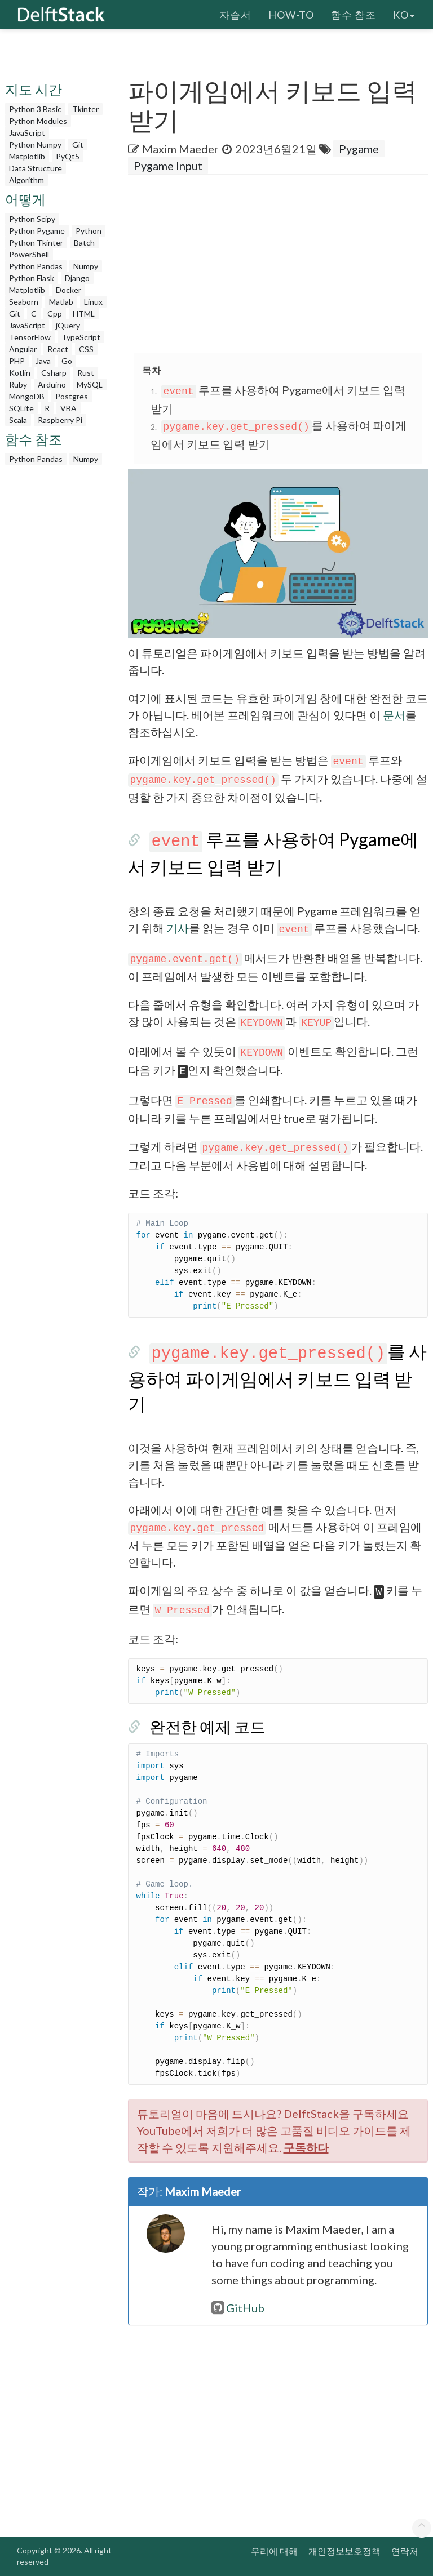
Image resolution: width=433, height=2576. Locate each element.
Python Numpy (35, 144)
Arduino (52, 384)
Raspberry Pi (60, 420)
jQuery (68, 325)
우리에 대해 (274, 2551)
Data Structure (35, 168)
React (57, 349)
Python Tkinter (36, 242)
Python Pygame (37, 230)
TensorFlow (30, 337)
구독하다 (306, 2147)
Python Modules (38, 121)
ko (403, 14)
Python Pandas (36, 266)
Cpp (54, 313)
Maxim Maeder (180, 148)
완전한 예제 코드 (207, 1726)
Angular (23, 349)
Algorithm (26, 180)
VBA (68, 408)
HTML (84, 313)
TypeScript (80, 337)
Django (77, 278)
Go (66, 361)
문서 (394, 715)
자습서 (235, 14)
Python (88, 230)
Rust (85, 372)
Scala (18, 420)
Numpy (85, 266)
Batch (84, 242)
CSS (86, 349)
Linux (93, 301)
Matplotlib (27, 156)
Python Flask (31, 278)
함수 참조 (353, 14)
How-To (291, 14)
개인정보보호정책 (344, 2551)
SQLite (21, 408)
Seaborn (23, 301)
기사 (177, 928)
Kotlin (19, 372)
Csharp (54, 372)
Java (43, 361)
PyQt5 (67, 156)
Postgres (71, 396)
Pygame (359, 148)
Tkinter (85, 109)
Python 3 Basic (35, 109)
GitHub (237, 2308)
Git (77, 144)
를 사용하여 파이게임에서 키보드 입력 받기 (277, 1377)
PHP (17, 361)
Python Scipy (32, 219)
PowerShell (29, 254)
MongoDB (27, 396)
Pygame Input (168, 165)
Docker (68, 290)
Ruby (18, 384)
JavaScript (27, 132)
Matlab (61, 301)
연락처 (404, 2551)
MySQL (90, 384)
